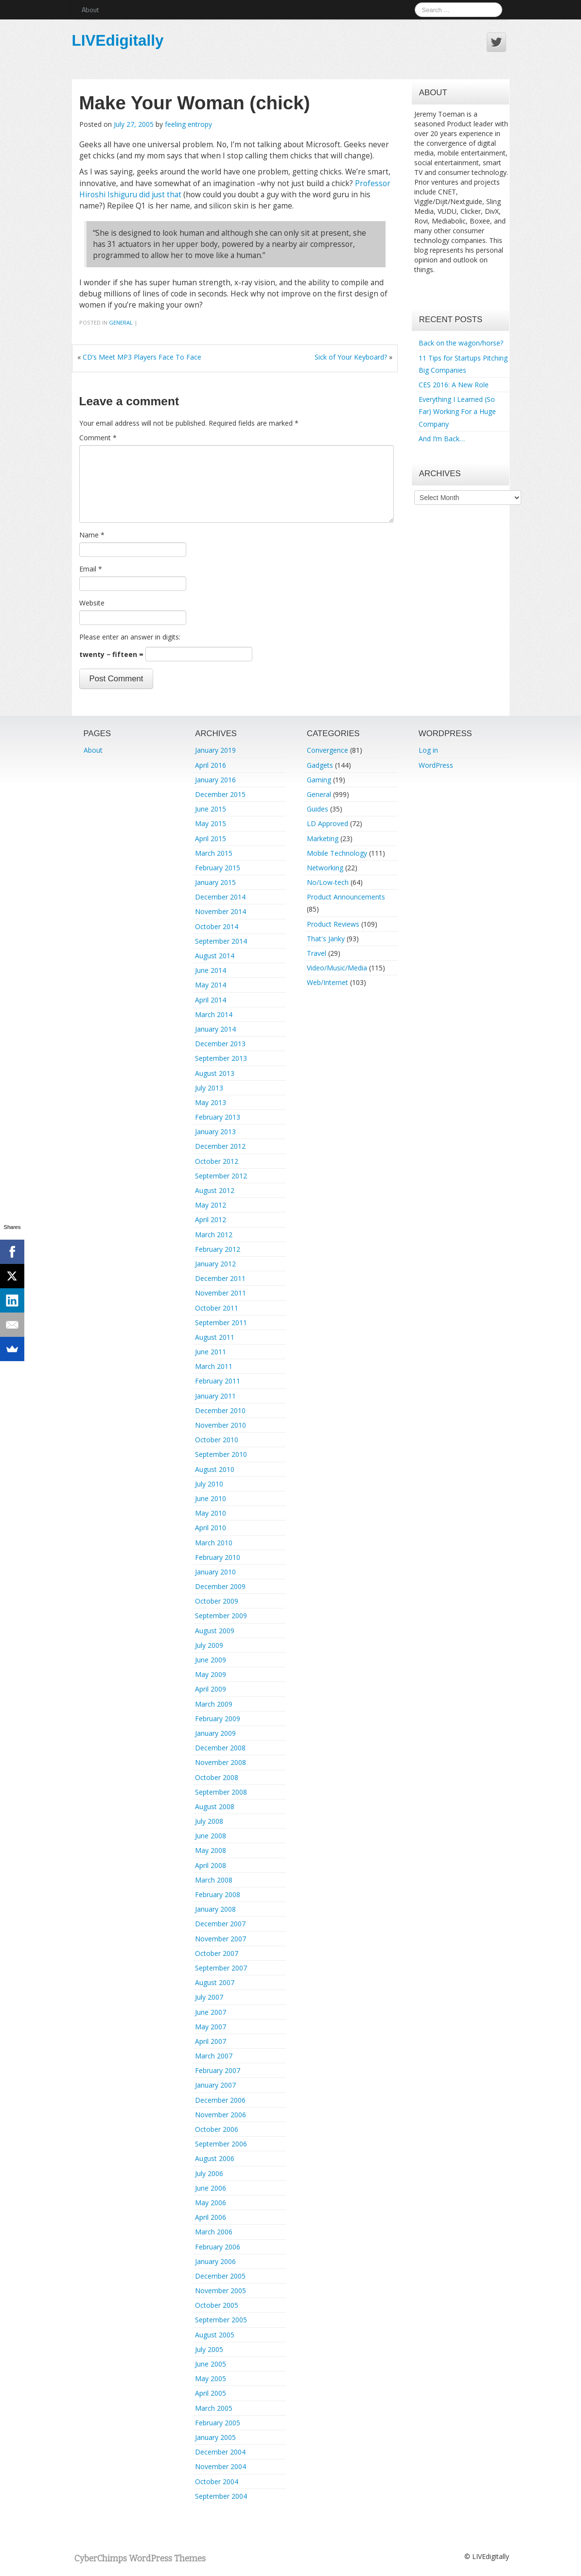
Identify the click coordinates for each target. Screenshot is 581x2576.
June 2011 (210, 1351)
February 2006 (217, 2246)
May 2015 (210, 823)
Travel (316, 953)
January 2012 (215, 1263)
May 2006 (210, 2202)
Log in (428, 750)
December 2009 (220, 1586)
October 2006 (216, 2129)
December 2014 (220, 896)
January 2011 (215, 1395)
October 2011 (216, 1308)
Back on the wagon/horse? (461, 342)
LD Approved (327, 823)
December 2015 (220, 794)
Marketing (322, 838)
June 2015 (210, 808)
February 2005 (217, 2422)
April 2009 (210, 1689)
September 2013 (221, 1058)
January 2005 (215, 2437)
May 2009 (210, 1674)
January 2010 (215, 1571)
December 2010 (220, 1410)
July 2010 (209, 1483)
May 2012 (210, 1205)
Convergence (327, 750)
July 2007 (209, 1997)
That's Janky (326, 938)
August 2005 (214, 2334)
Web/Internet (327, 982)
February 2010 (217, 1557)
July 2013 (209, 1087)
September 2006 (221, 2143)
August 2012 (214, 1190)
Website (92, 602)
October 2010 (216, 1439)
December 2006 (220, 2100)
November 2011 (220, 1292)
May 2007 (210, 2026)
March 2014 (213, 1014)
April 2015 (210, 838)
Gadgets (320, 765)
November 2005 (220, 2290)
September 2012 (221, 1175)
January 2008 (215, 1909)
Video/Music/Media (337, 967)
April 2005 (210, 2393)
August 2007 (214, 1982)
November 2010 (220, 1425)
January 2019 (215, 750)
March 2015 (213, 853)
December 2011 (220, 1278)
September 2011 (221, 1322)
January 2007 (215, 2085)
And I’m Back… (442, 438)
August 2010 (214, 1469)
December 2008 (220, 1747)
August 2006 (214, 2158)
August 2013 (214, 1073)
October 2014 (216, 926)
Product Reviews (333, 924)
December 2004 (220, 2451)
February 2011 (217, 1380)
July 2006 (209, 2173)
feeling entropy (188, 124)
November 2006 (220, 2114)
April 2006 (210, 2217)
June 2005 (210, 2364)
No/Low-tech (328, 882)
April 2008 (210, 1865)
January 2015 (215, 882)
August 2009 (214, 1630)
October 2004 (216, 2481)
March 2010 (213, 1542)
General (121, 322)
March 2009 (213, 1704)
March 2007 (213, 2055)
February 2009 (217, 1718)
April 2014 (210, 999)
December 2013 (220, 1043)
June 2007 (210, 2012)
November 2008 (220, 1762)
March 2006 (213, 2231)
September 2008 (221, 1792)
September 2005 (221, 2319)
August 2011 (214, 1337)
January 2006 (215, 2261)
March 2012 (213, 1234)
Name (92, 534)
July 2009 (209, 1645)
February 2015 (217, 867)
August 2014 (214, 955)
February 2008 (217, 1894)
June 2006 (210, 2188)
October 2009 (216, 1601)
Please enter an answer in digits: (129, 636)
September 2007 (221, 1967)
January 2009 (215, 1733)
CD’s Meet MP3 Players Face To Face (142, 357)
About (90, 9)
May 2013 (210, 1102)
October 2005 (216, 2305)
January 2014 (215, 1029)
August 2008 (214, 1806)
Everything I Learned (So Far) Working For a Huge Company (457, 411)
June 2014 (210, 970)
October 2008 (216, 1777)
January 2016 (215, 779)
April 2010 (210, 1527)
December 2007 (220, 1923)
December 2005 (220, 2276)
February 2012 (217, 1249)
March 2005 (213, 2408)
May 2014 (210, 984)
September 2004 (221, 2496)
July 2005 (209, 2349)
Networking (325, 867)
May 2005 (210, 2378)
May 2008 (210, 1850)
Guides (317, 808)
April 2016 (210, 765)
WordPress (436, 765)
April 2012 (210, 1219)
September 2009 (221, 1615)
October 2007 (216, 1953)
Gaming (319, 779)
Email (90, 568)
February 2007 (217, 2070)
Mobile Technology (337, 853)
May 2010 (210, 1513)
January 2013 (215, 1131)
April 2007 (210, 2041)
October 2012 (216, 1161)
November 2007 (220, 1938)
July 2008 (209, 1821)
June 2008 (210, 1835)
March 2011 (213, 1366)
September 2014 (221, 941)
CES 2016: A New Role (454, 384)
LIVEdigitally (118, 40)
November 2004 (220, 2466)
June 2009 (210, 1659)
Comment (98, 437)
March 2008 (213, 1879)
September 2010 (221, 1454)
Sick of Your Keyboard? (351, 357)
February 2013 (217, 1117)
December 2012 (220, 1146)
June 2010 (210, 1498)
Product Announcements (346, 896)
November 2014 (220, 911)
